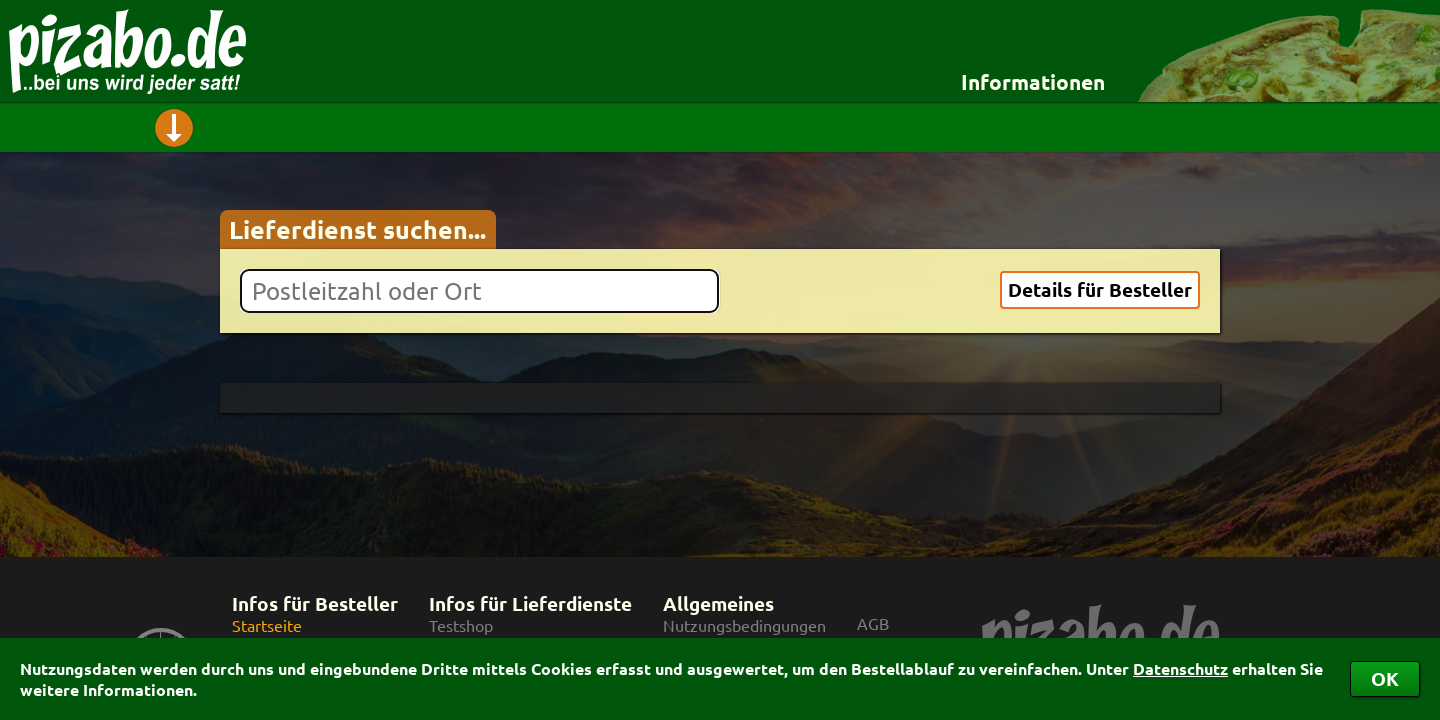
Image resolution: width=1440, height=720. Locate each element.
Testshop (461, 625)
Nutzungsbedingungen (744, 625)
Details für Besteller (1100, 289)
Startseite (267, 625)
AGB (873, 623)
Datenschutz (1180, 668)
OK (1385, 678)
